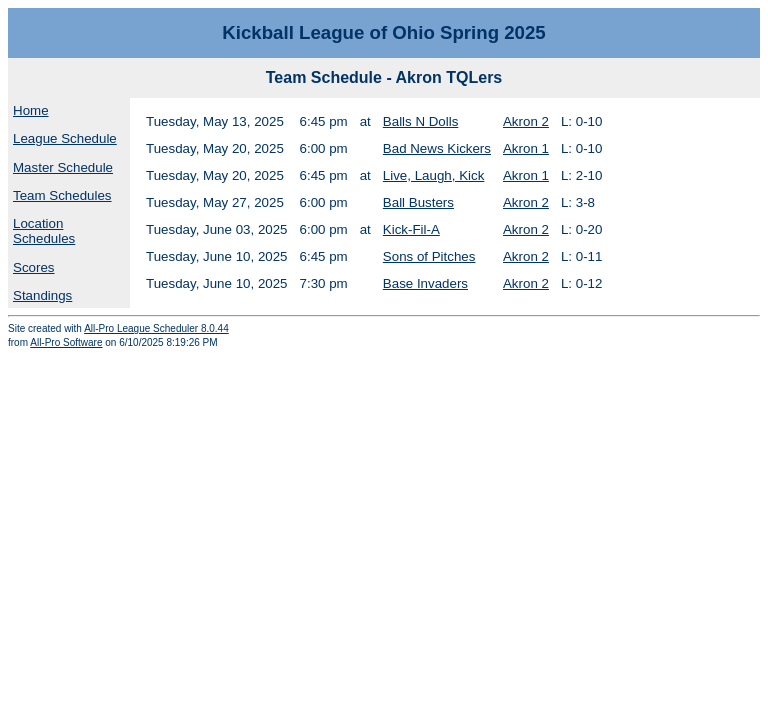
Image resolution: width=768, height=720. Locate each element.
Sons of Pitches (429, 256)
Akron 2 (526, 121)
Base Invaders (425, 283)
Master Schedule (63, 167)
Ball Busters (418, 202)
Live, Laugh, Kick (434, 175)
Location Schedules (44, 231)
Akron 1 (526, 148)
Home (31, 110)
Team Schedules (62, 195)
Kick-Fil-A (411, 229)
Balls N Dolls (421, 121)
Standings (42, 295)
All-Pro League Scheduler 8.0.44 (156, 328)
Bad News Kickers (437, 148)
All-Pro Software (66, 342)
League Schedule (65, 138)
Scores (33, 267)
